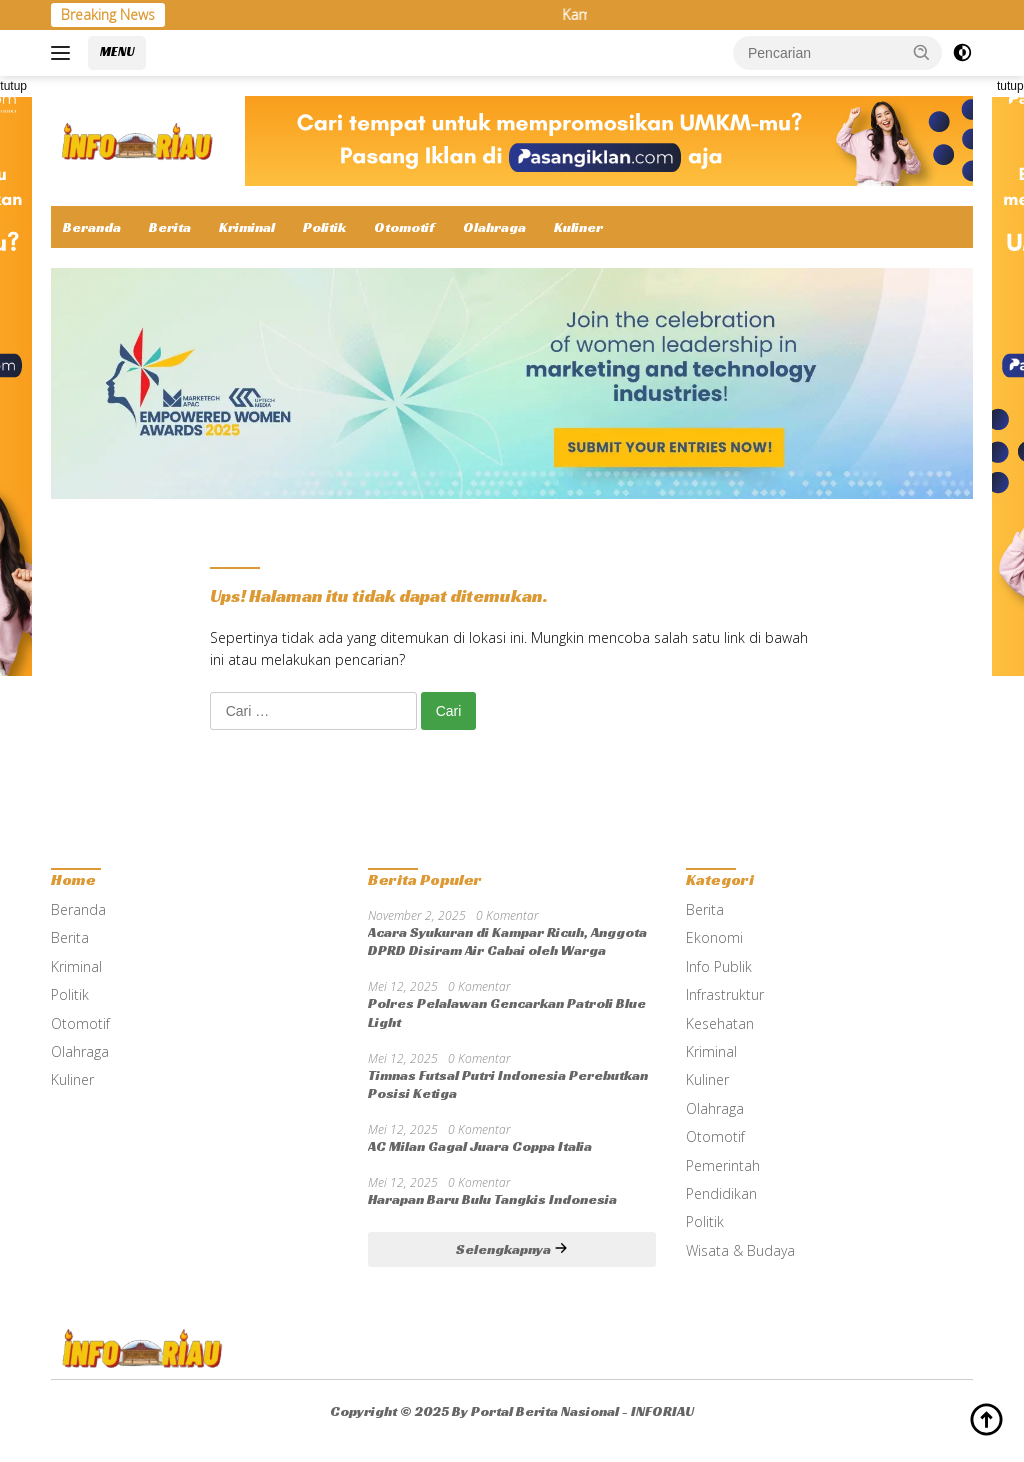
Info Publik (719, 966)
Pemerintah (723, 1165)
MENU (117, 51)
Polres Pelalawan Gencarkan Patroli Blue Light (507, 1012)
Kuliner (578, 227)
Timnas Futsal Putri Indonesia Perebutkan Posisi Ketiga (508, 1084)
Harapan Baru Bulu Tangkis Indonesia (492, 1199)
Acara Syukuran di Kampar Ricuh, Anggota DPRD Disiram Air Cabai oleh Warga (507, 941)
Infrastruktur (725, 994)
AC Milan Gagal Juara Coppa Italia (480, 1146)
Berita (170, 227)
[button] (922, 52)
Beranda (92, 227)
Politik (324, 227)
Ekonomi (714, 937)
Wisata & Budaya (740, 1250)
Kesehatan (720, 1023)
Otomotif (404, 227)
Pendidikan (721, 1193)
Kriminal (247, 227)
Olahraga (494, 227)
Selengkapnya (512, 1249)
